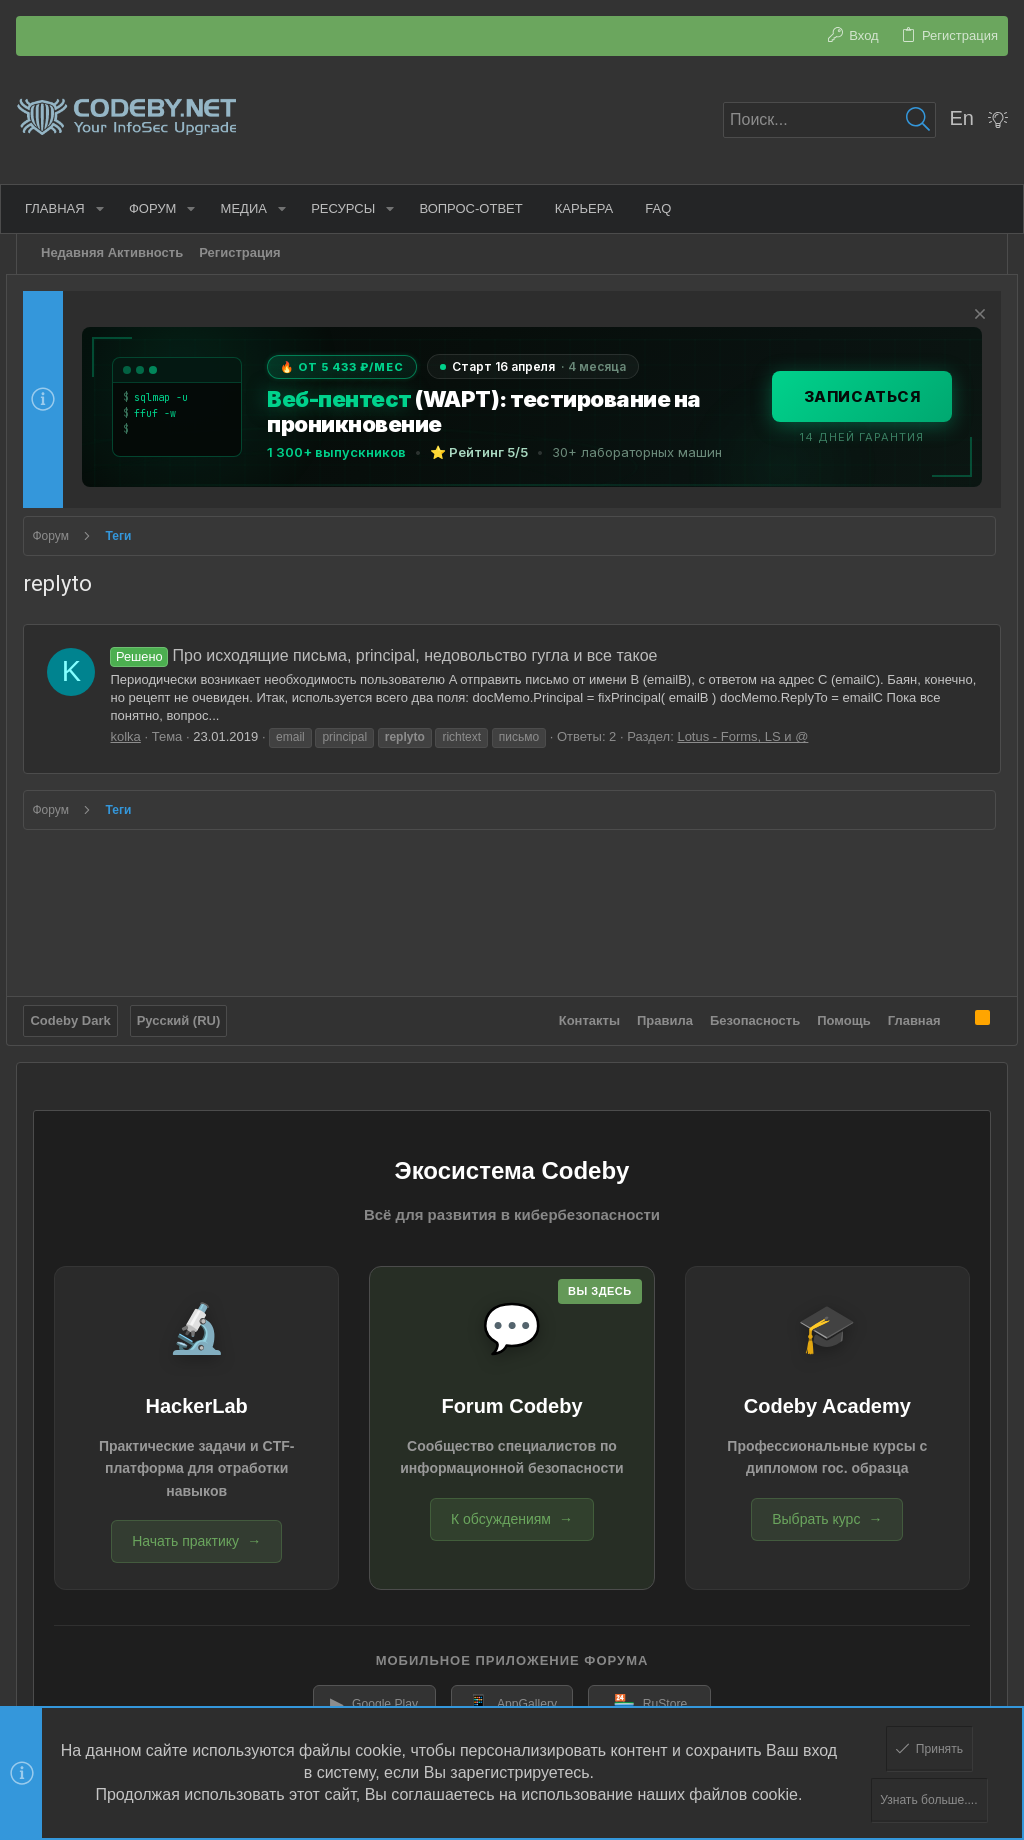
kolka (135, 736)
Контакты (579, 1013)
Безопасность (746, 1013)
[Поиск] (829, 120)
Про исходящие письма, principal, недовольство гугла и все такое (393, 655)
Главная (904, 1013)
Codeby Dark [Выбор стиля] (80, 1013)
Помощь (834, 1013)
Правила (656, 1013)
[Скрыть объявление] (967, 316)
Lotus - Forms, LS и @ (752, 736)
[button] (108, 208)
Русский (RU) (188, 1013)
